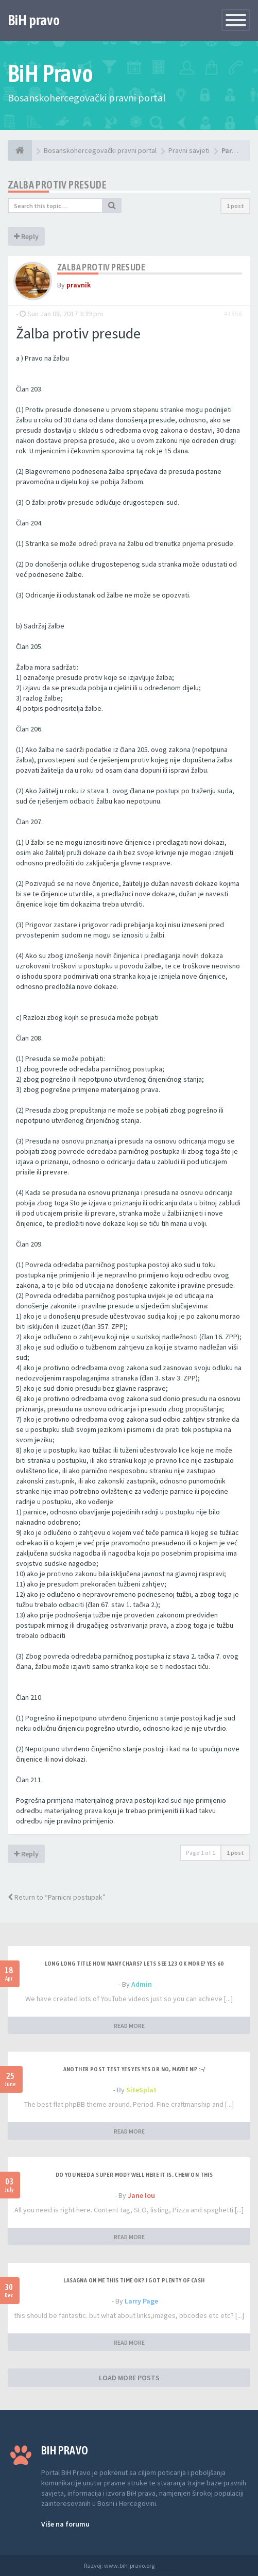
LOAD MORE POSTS (129, 2377)
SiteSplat (141, 2089)
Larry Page (141, 2301)
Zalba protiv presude (57, 185)
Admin (141, 1984)
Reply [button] (26, 236)
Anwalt (165, 2565)
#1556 (233, 313)
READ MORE (129, 2025)
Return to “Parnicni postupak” (57, 1897)
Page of (200, 1852)
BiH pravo (34, 20)
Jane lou (141, 2195)
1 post (235, 206)
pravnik (78, 284)
